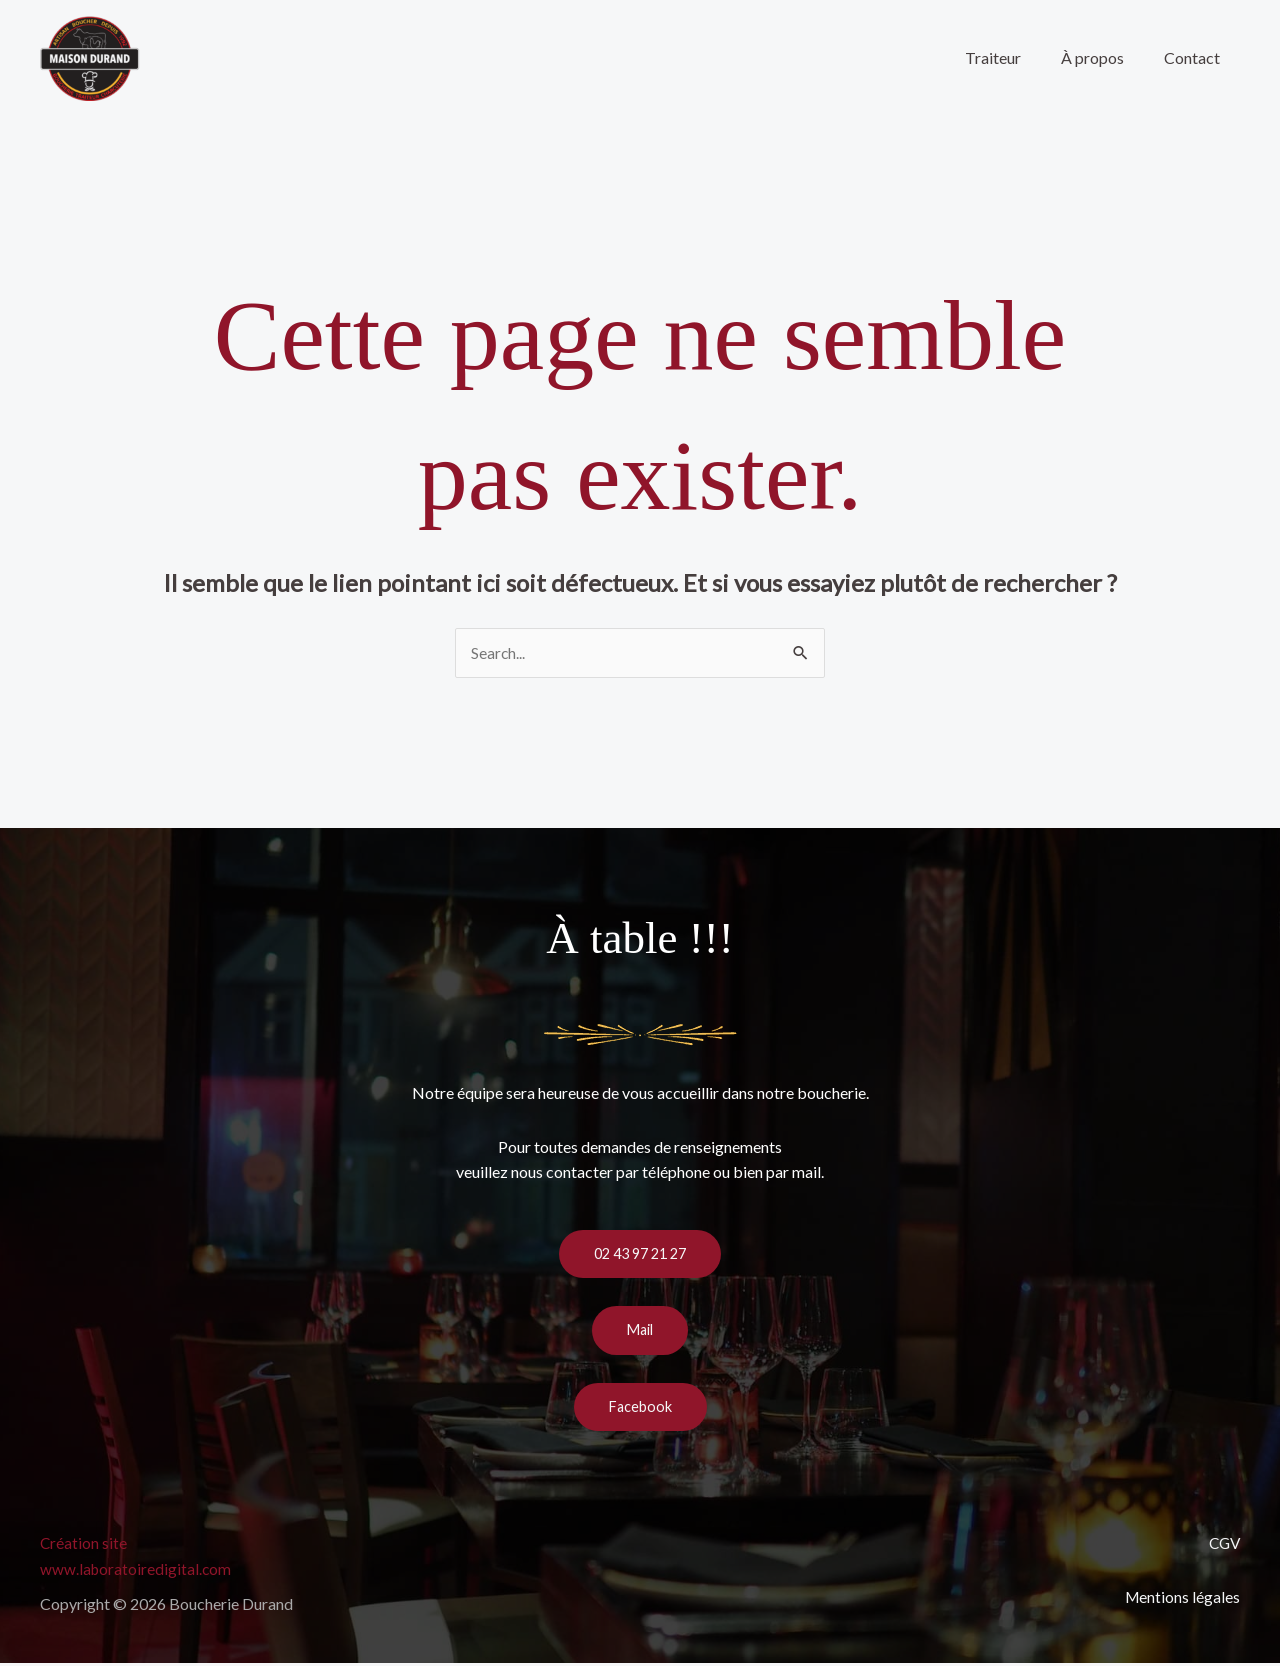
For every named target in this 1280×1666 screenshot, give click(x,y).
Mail (640, 1332)
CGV (1223, 1545)
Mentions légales (1181, 1598)
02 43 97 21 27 (640, 1255)
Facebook (640, 1409)
